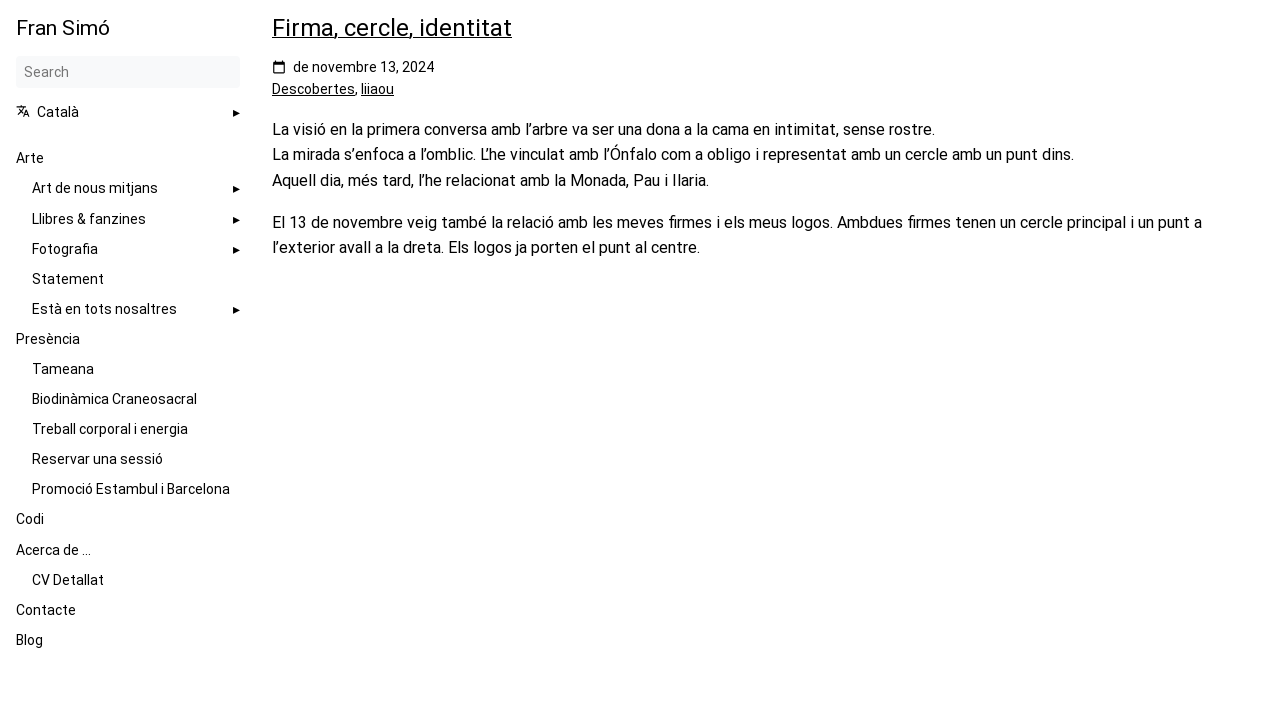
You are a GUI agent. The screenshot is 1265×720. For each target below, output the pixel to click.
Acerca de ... (53, 550)
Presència (48, 339)
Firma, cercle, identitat (392, 28)
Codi (30, 519)
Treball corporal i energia (110, 429)
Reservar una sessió (97, 459)
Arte (30, 158)
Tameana (63, 369)
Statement (68, 279)
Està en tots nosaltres (104, 309)
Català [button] (47, 112)
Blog (29, 640)
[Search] (128, 72)
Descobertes (313, 89)
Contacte (46, 610)
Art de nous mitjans (95, 188)
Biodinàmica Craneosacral (114, 399)
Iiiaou (377, 89)
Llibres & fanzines (89, 219)
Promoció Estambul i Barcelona (131, 489)
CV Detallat (68, 580)
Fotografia (65, 249)
